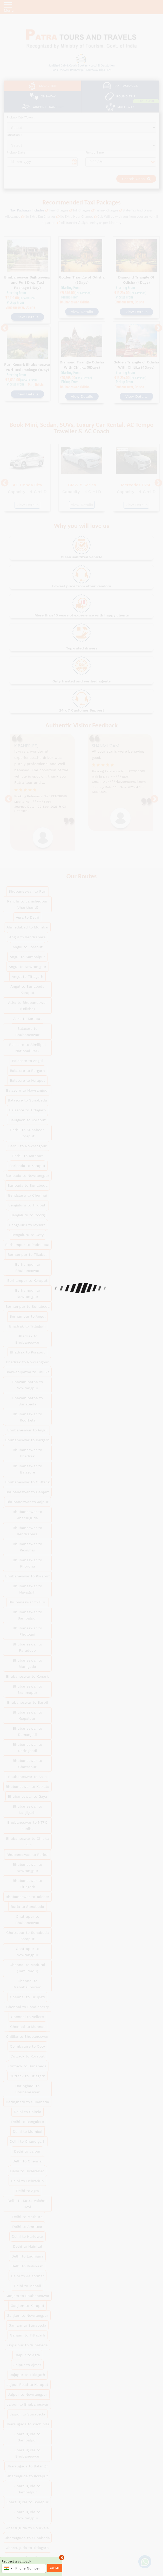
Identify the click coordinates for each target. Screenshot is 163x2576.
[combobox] (8, 2568)
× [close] (61, 2557)
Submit (55, 2568)
